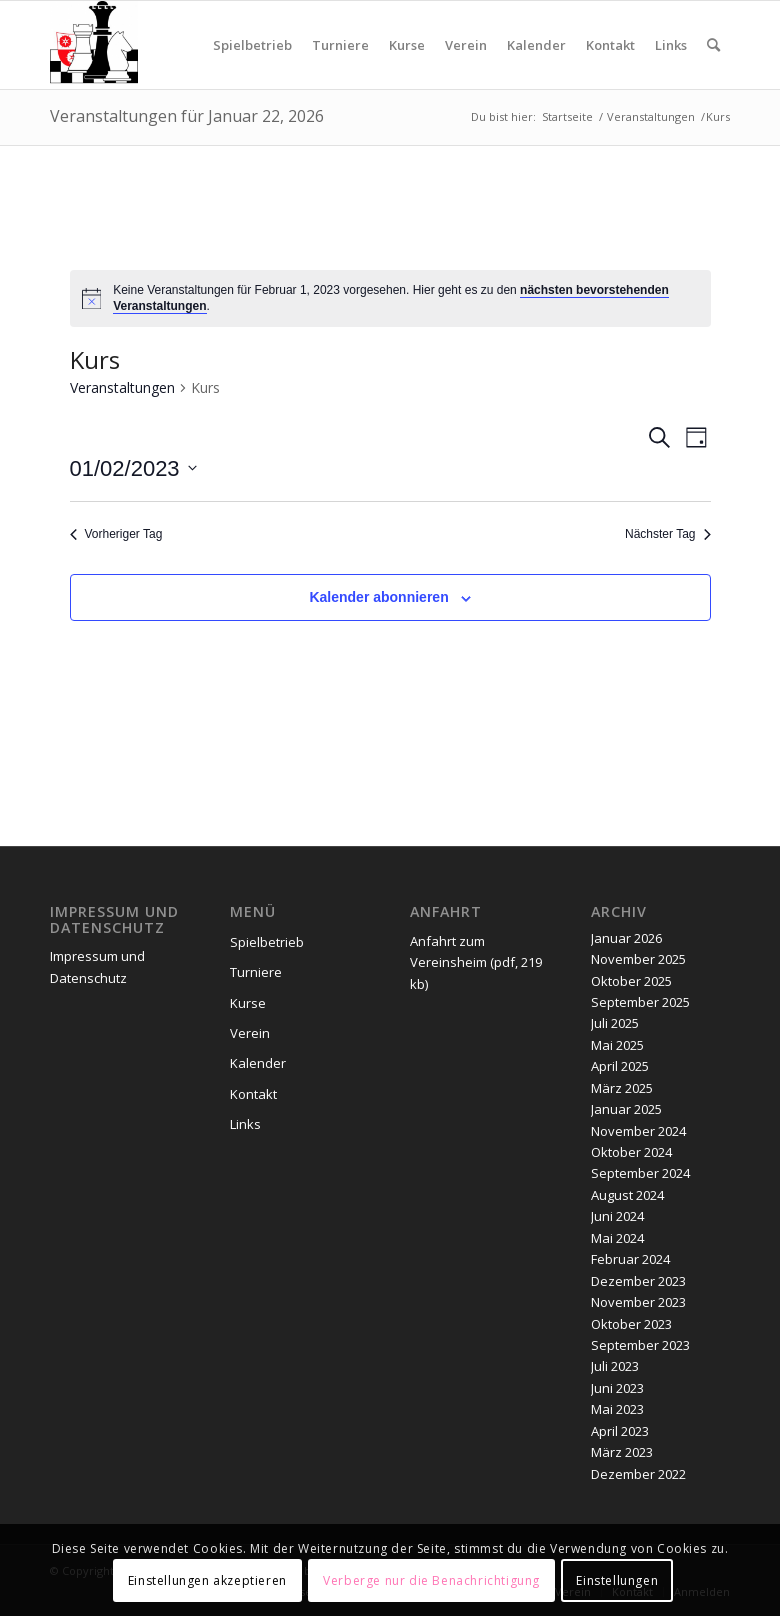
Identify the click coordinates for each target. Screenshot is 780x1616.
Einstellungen (617, 1580)
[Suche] (713, 45)
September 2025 (640, 1002)
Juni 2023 (617, 1388)
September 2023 (640, 1345)
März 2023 (622, 1452)
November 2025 (638, 959)
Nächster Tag (667, 534)
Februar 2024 (630, 1259)
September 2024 (640, 1173)
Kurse (248, 1003)
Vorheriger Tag (116, 534)
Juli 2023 (615, 1366)
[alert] (390, 298)
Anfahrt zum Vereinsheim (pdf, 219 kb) (476, 962)
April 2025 (620, 1066)
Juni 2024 (617, 1216)
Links (245, 1124)
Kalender (258, 1063)
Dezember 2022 (638, 1474)
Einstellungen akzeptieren (207, 1580)
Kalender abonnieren (378, 597)
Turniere (256, 972)
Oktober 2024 (631, 1152)
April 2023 (620, 1431)
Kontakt (253, 1094)
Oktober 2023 (631, 1324)
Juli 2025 (615, 1023)
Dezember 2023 (638, 1281)
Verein (250, 1033)
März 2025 (622, 1088)
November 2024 (638, 1131)
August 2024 (627, 1195)
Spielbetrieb (267, 942)
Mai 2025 (617, 1045)
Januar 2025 (626, 1109)
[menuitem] (252, 45)
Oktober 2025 (631, 981)
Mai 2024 (617, 1238)
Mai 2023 (617, 1409)
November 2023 (638, 1302)
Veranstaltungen (122, 387)
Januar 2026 (626, 938)
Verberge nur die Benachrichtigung (431, 1580)
